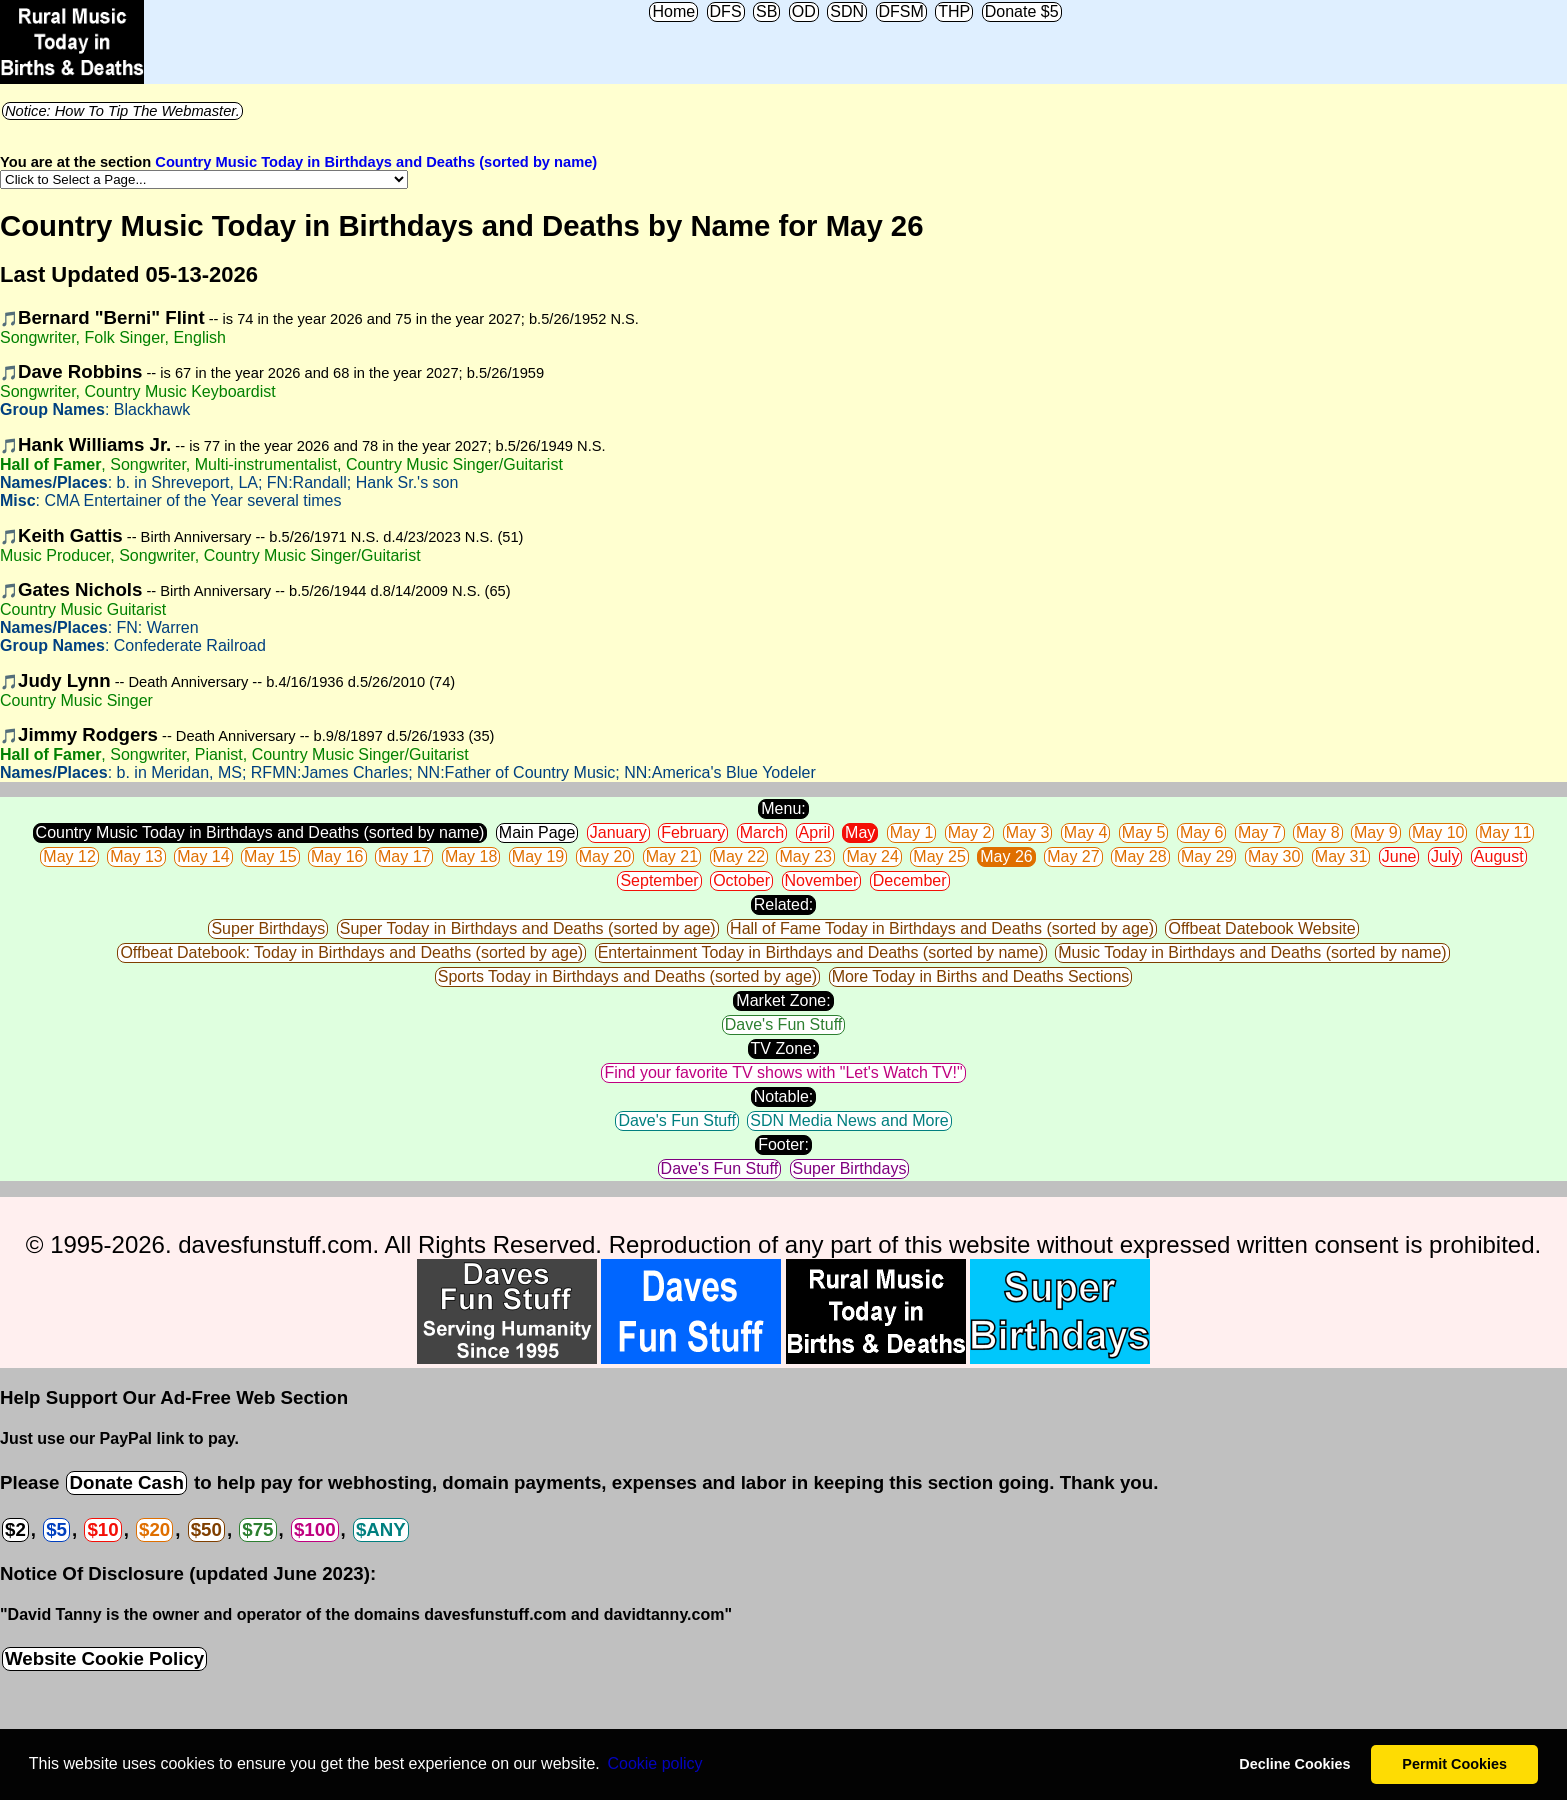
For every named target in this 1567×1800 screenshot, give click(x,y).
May (860, 832)
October (741, 880)
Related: (784, 904)
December (910, 880)
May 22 (739, 856)
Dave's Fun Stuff (783, 1024)
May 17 (404, 856)
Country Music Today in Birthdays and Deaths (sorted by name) (376, 162)
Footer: (783, 1144)
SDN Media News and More (849, 1120)
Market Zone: (783, 1000)
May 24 (872, 856)
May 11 (1505, 832)
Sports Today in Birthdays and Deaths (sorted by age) (627, 976)
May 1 (912, 832)
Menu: (783, 808)
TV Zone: (784, 1048)
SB (766, 11)
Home (673, 11)
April (815, 832)
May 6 (1202, 832)
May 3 (1028, 832)
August (1499, 856)
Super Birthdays (268, 928)
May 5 (1144, 832)
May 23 (805, 856)
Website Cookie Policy (104, 1658)
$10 (102, 1529)
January (618, 832)
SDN (847, 11)
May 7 (1260, 832)
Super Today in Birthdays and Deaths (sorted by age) (528, 928)
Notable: (784, 1096)
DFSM (901, 11)
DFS (726, 11)
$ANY (381, 1529)
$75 (257, 1529)
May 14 (203, 856)
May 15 (270, 856)
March (762, 832)
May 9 (1376, 832)
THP (954, 11)
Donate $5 (1022, 11)
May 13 (136, 856)
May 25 (939, 856)
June (1399, 856)
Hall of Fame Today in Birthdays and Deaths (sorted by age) (942, 928)
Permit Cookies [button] (1454, 1764)
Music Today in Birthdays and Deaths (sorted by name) (1252, 952)
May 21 (672, 856)
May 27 (1073, 856)
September (659, 880)
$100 (315, 1529)
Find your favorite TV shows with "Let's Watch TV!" (783, 1072)
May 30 (1274, 856)
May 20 (605, 856)
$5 (56, 1529)
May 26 (1006, 856)
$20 (154, 1529)
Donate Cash (126, 1482)
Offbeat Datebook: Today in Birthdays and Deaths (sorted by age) (351, 952)
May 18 (471, 856)
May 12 (69, 856)
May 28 (1140, 856)
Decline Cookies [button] (1294, 1764)
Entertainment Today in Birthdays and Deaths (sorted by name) (821, 952)
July (1445, 856)
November (822, 880)
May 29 (1207, 856)
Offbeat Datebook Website (1261, 928)
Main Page (537, 832)
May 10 (1438, 832)
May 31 (1341, 856)
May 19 (538, 856)
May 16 (337, 856)
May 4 (1086, 832)
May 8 (1318, 832)
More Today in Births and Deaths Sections (981, 976)
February (693, 832)
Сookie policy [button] (654, 1763)
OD (804, 11)
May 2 (970, 832)
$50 (206, 1529)
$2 (15, 1529)
